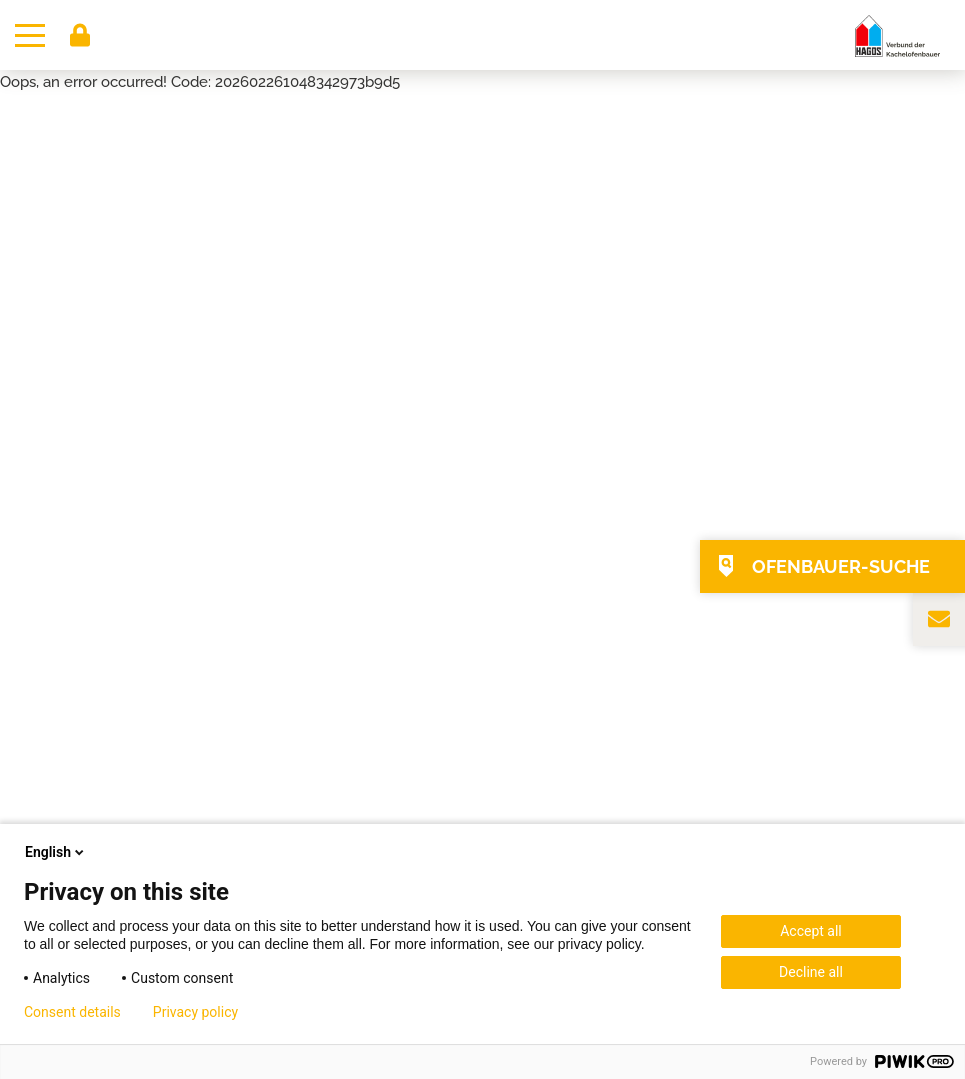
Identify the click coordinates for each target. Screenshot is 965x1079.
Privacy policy (195, 1012)
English (56, 852)
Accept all (811, 931)
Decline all (811, 972)
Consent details (72, 1012)
